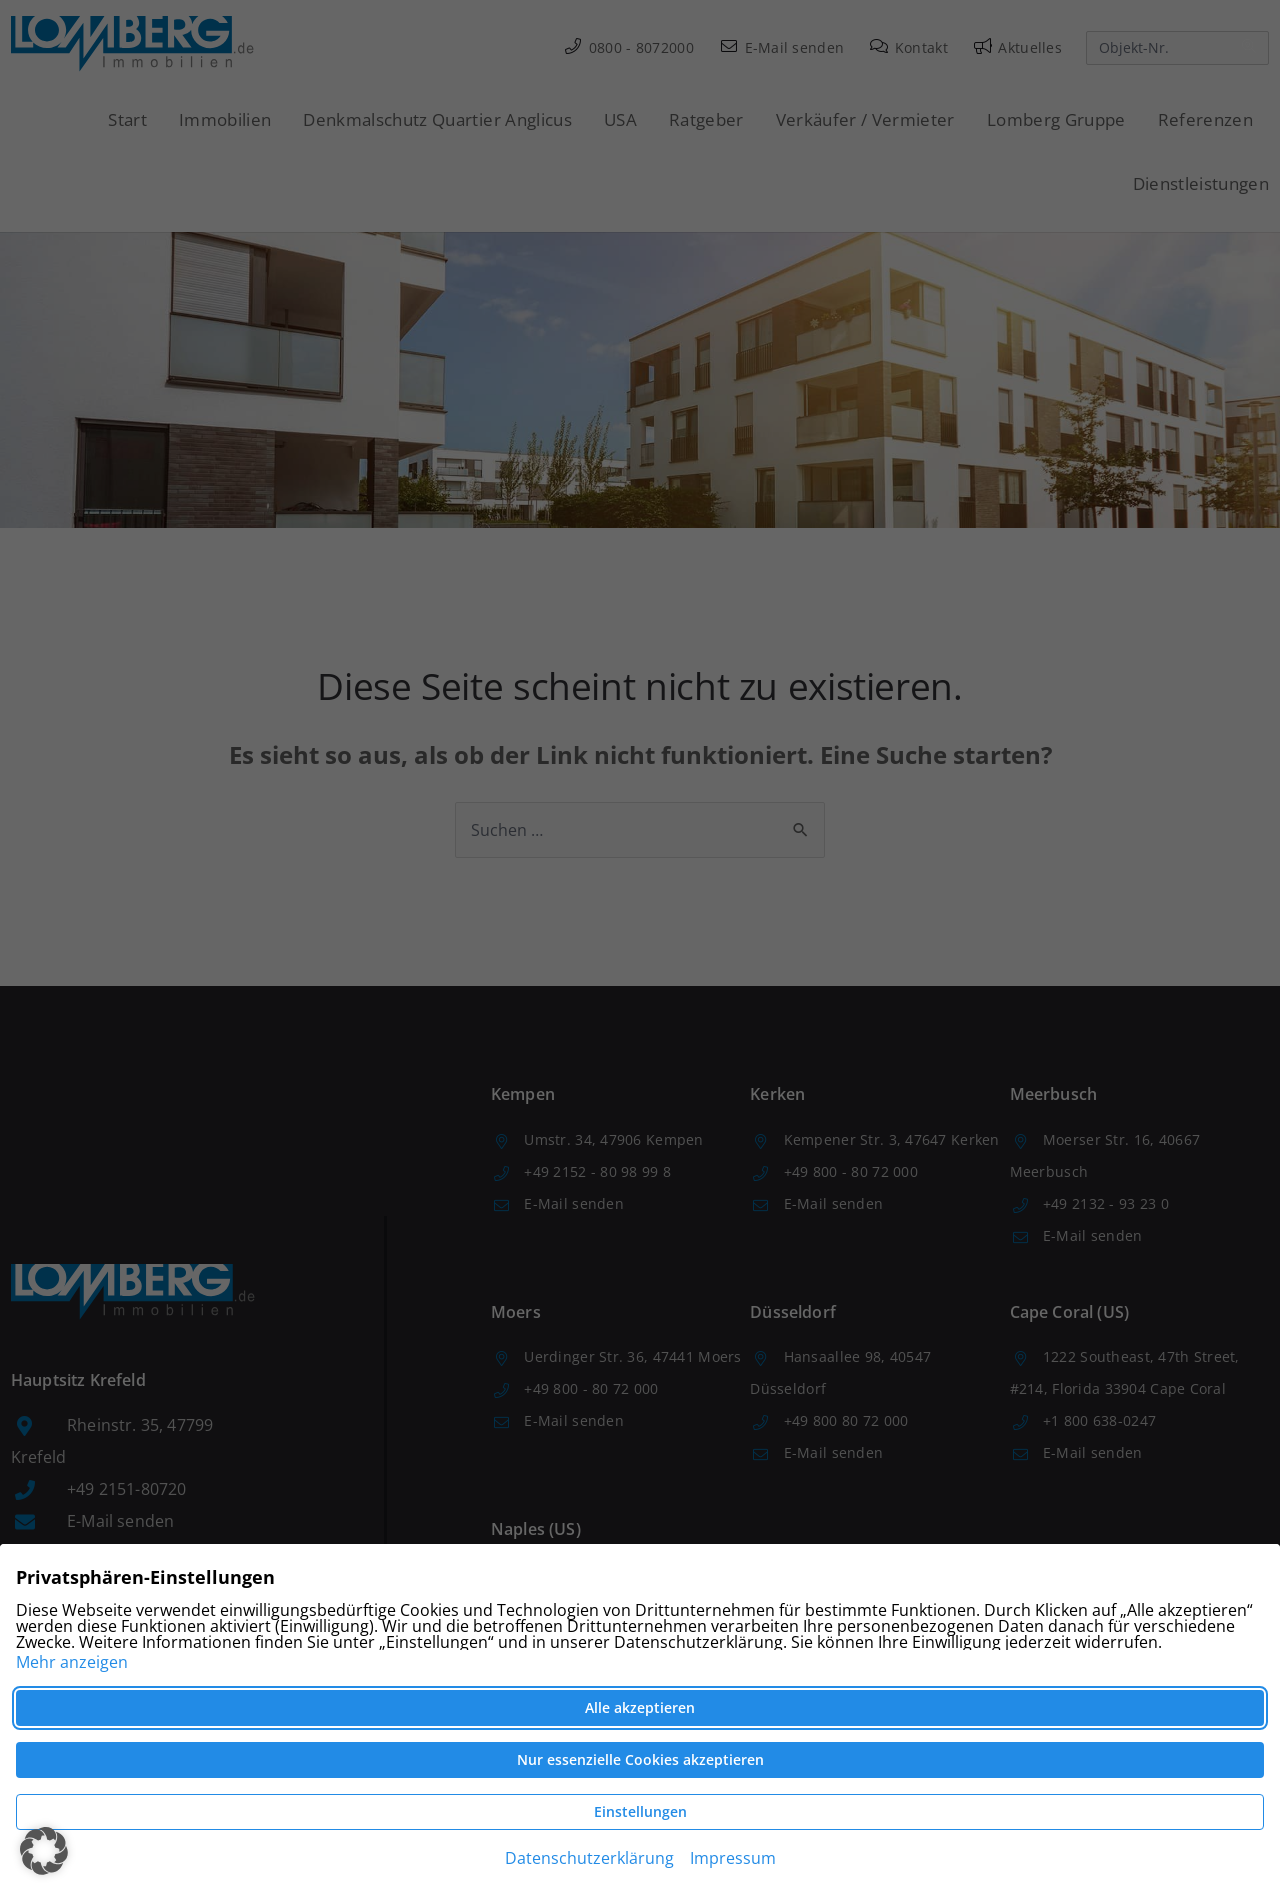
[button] (44, 1851)
